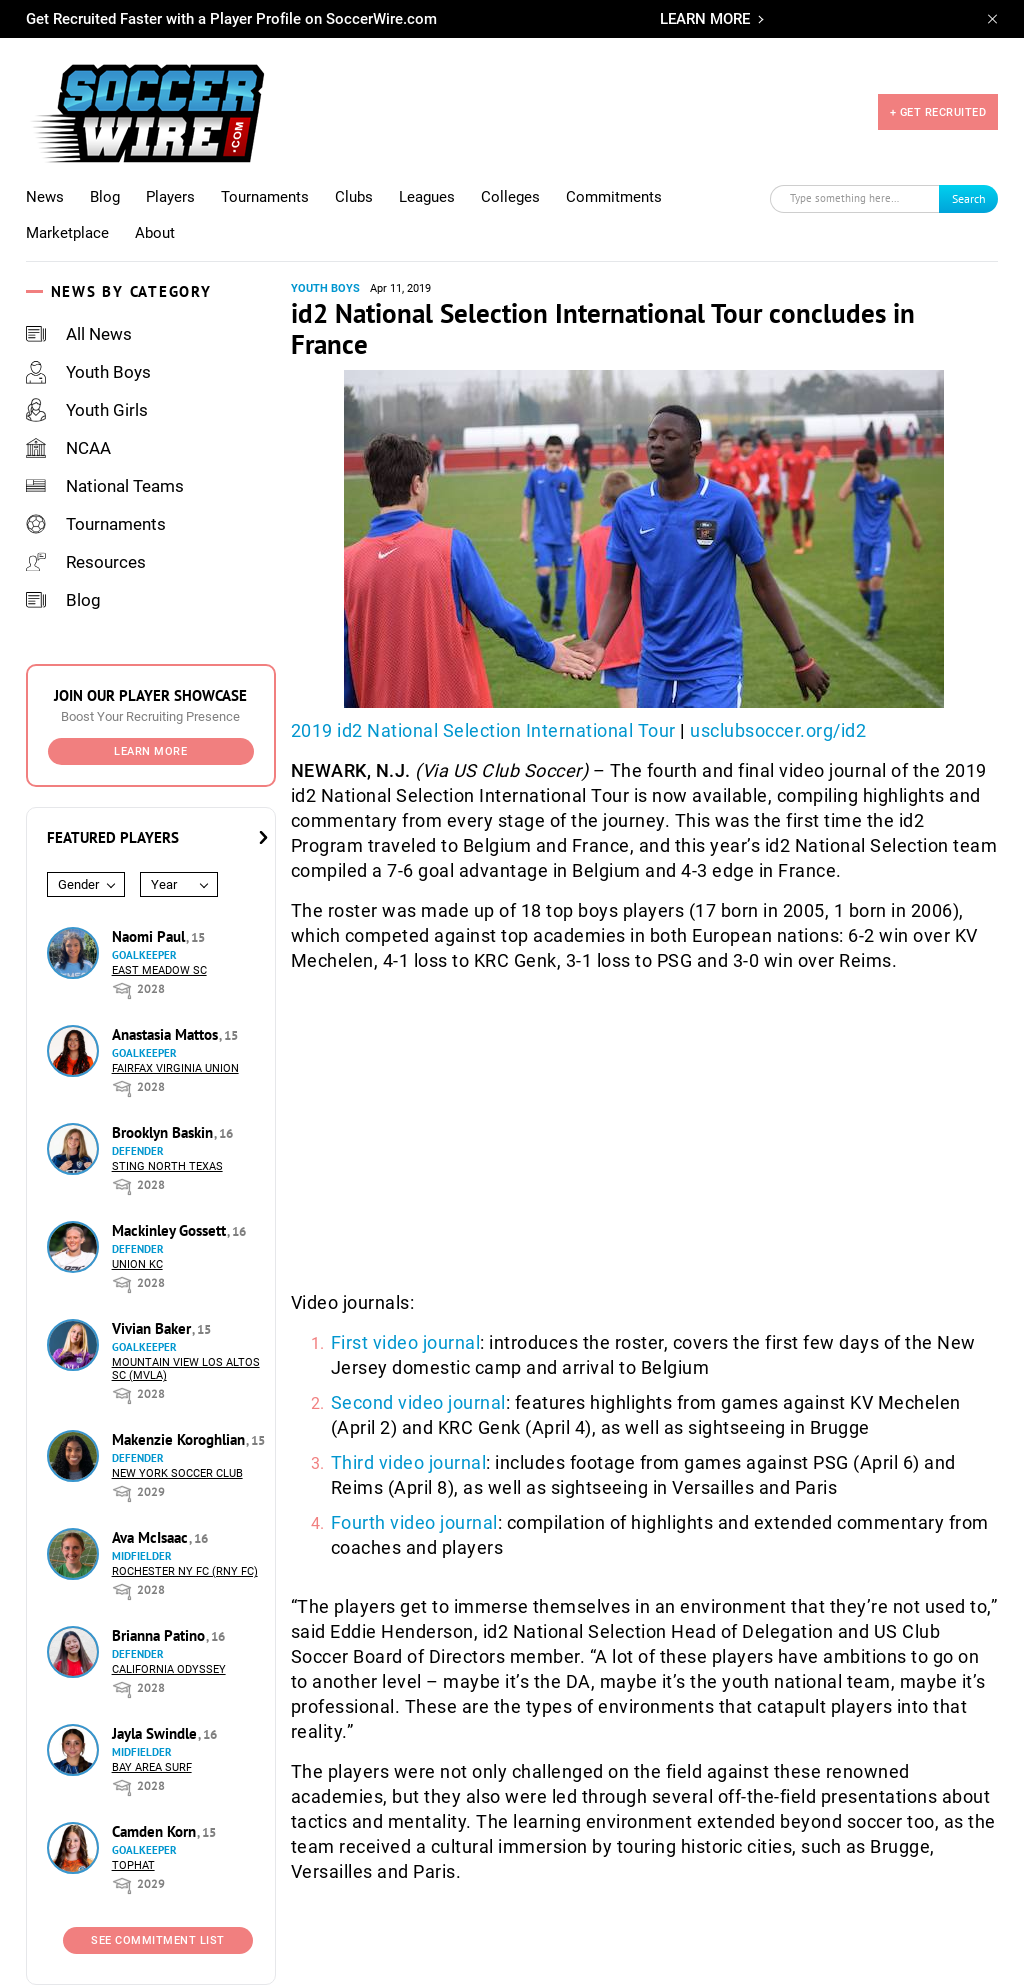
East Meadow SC (159, 970)
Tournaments (265, 197)
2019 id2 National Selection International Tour (483, 730)
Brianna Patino (160, 1635)
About (155, 233)
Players (170, 197)
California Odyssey (169, 1669)
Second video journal (418, 1402)
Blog (105, 197)
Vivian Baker (153, 1328)
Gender (78, 884)
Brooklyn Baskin (164, 1132)
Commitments (614, 197)
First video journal (406, 1342)
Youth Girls (87, 410)
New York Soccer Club (177, 1473)
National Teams (105, 486)
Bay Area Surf (152, 1767)
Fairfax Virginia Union (175, 1068)
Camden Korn (156, 1831)
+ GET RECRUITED (938, 112)
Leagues (427, 197)
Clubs (354, 197)
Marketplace (67, 233)
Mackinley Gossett (171, 1230)
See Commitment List (158, 1940)
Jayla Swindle (156, 1733)
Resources (86, 562)
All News (79, 334)
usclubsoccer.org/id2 (778, 730)
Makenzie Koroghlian (180, 1439)
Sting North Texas (167, 1166)
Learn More (150, 751)
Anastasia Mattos (167, 1034)
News (45, 197)
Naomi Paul (150, 936)
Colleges (510, 197)
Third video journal (409, 1462)
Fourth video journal (414, 1522)
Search (969, 198)
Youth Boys (88, 372)
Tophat (133, 1865)
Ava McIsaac (152, 1537)
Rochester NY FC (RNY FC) (185, 1571)
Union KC (137, 1264)
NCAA (68, 448)
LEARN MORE (705, 19)
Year (164, 884)
